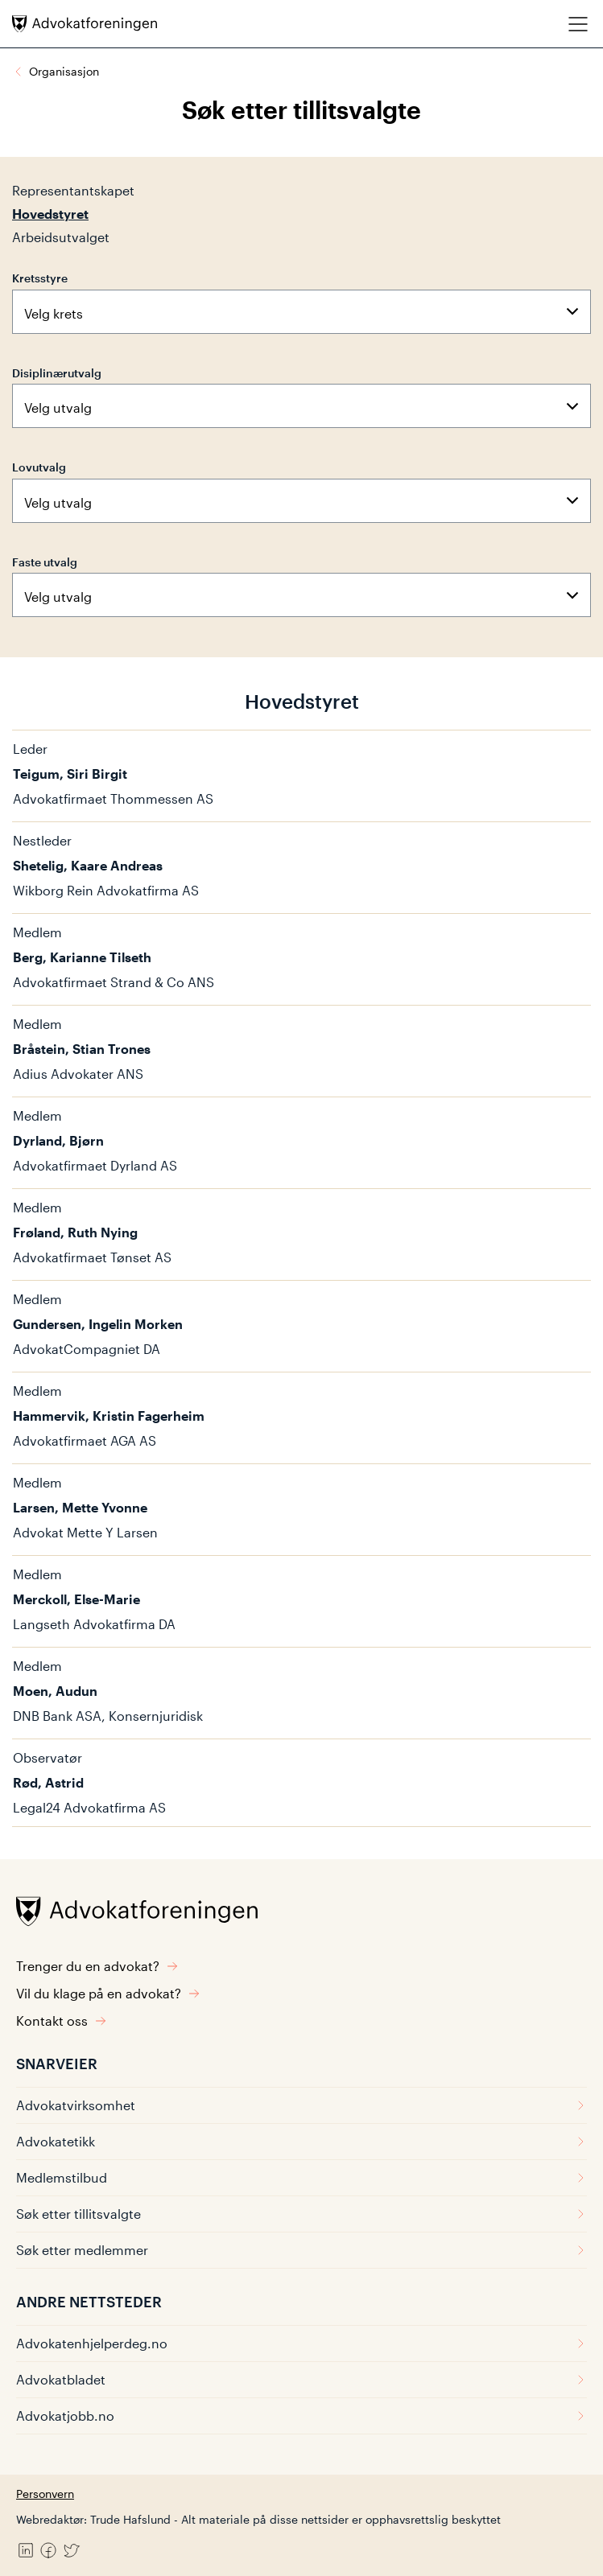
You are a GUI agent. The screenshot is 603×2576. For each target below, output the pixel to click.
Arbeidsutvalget (60, 237)
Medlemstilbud (301, 2177)
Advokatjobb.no (301, 2415)
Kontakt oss (61, 2020)
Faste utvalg (44, 562)
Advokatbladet (301, 2379)
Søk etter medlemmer (301, 2249)
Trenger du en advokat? (97, 1965)
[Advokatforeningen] (84, 23)
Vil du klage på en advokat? (108, 1993)
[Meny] (578, 23)
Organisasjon (64, 71)
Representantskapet (73, 190)
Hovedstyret (50, 213)
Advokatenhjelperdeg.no (301, 2343)
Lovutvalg (39, 467)
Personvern (45, 2493)
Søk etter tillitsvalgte (301, 2213)
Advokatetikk (301, 2141)
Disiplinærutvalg (56, 373)
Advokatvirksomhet (301, 2105)
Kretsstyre (40, 278)
